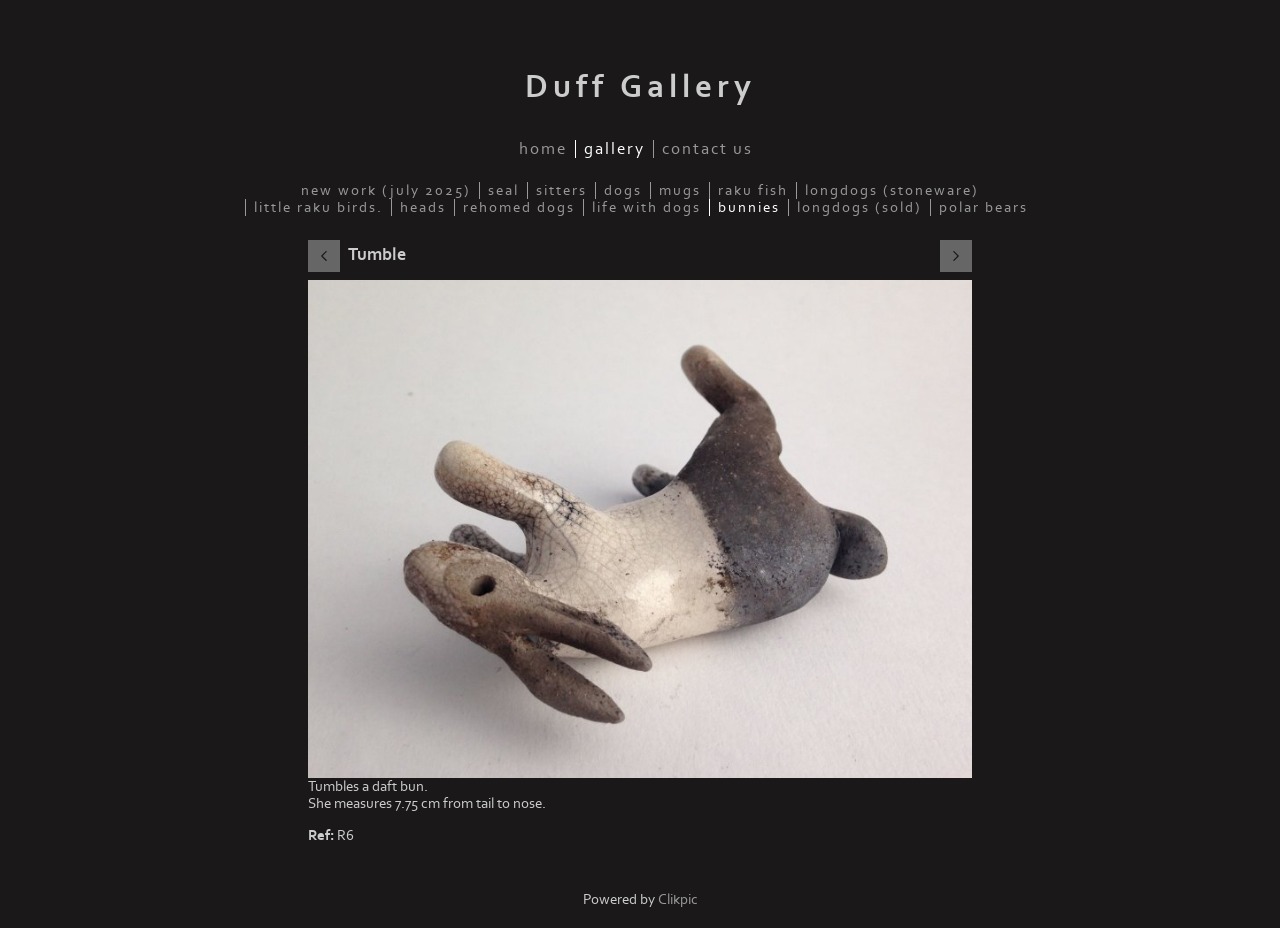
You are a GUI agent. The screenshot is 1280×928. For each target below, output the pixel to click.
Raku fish (753, 190)
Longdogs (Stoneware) (892, 190)
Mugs (680, 190)
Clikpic (678, 899)
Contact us (707, 149)
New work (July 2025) (386, 190)
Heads (423, 207)
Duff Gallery (640, 87)
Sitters (561, 190)
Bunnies (749, 207)
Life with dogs (646, 207)
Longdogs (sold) (859, 207)
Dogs (623, 190)
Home (543, 149)
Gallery (614, 149)
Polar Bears (983, 207)
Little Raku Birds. (318, 207)
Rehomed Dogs (519, 207)
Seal (503, 190)
